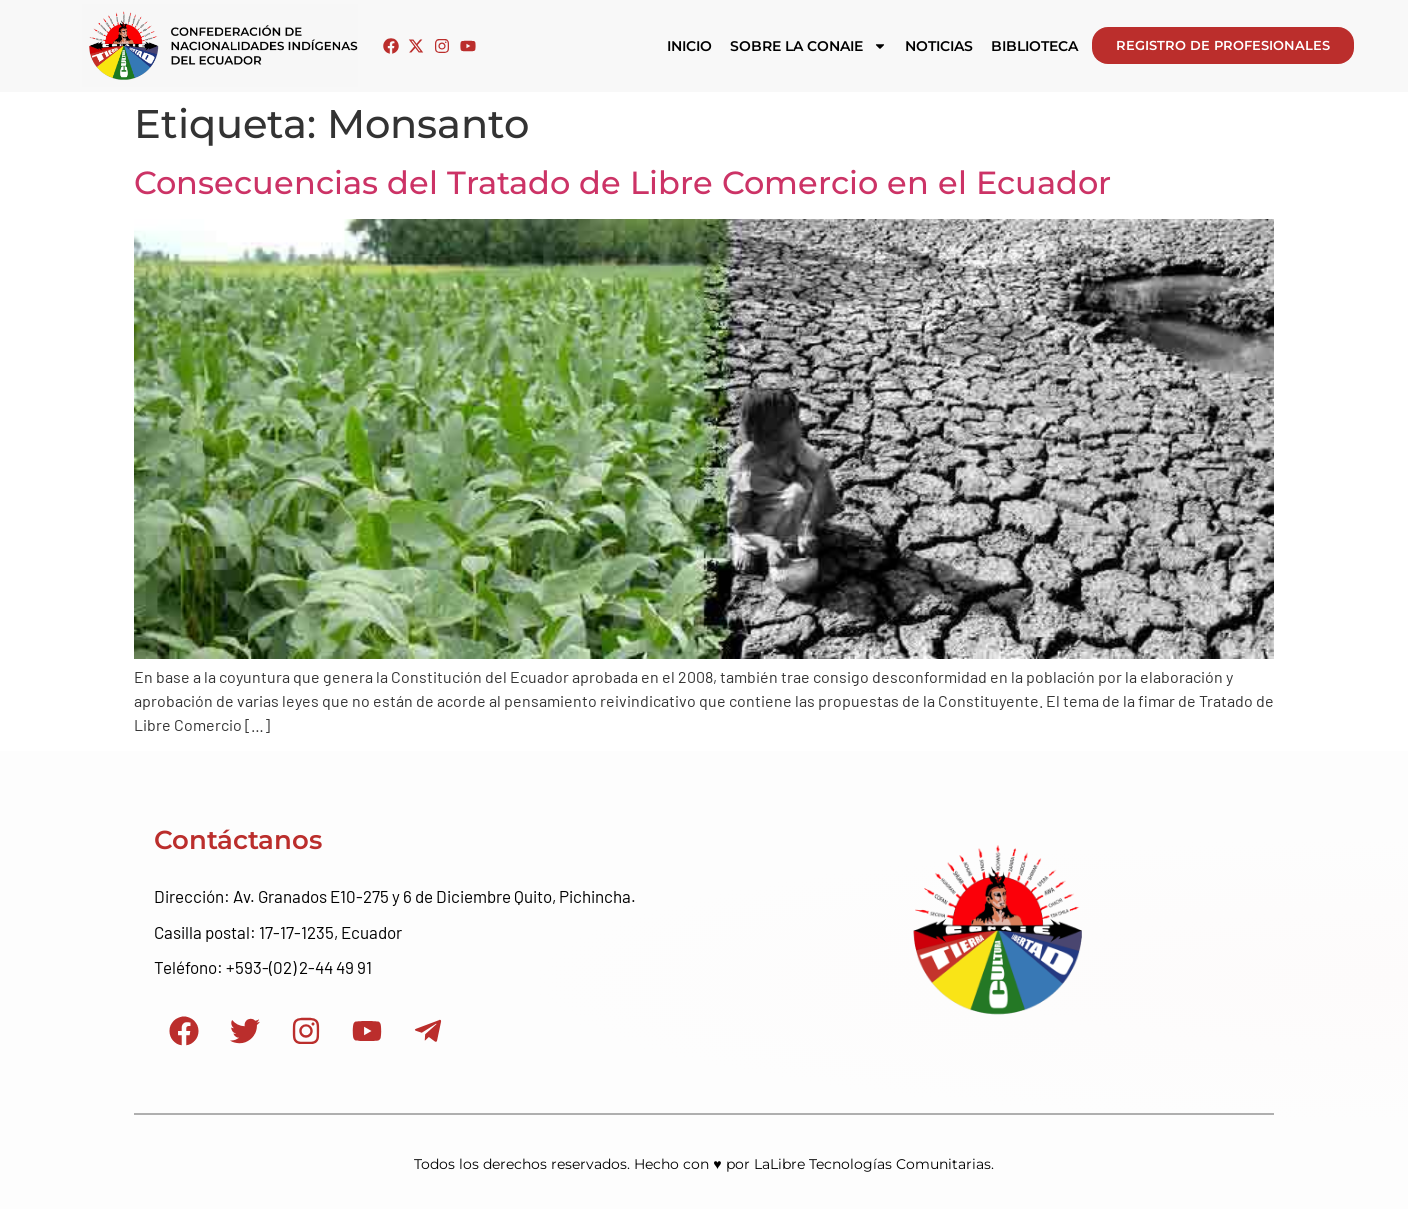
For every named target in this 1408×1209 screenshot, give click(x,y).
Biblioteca (1034, 46)
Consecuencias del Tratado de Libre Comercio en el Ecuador (622, 182)
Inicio (689, 46)
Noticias (939, 46)
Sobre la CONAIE (808, 46)
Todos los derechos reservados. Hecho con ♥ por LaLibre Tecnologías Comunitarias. (703, 1164)
